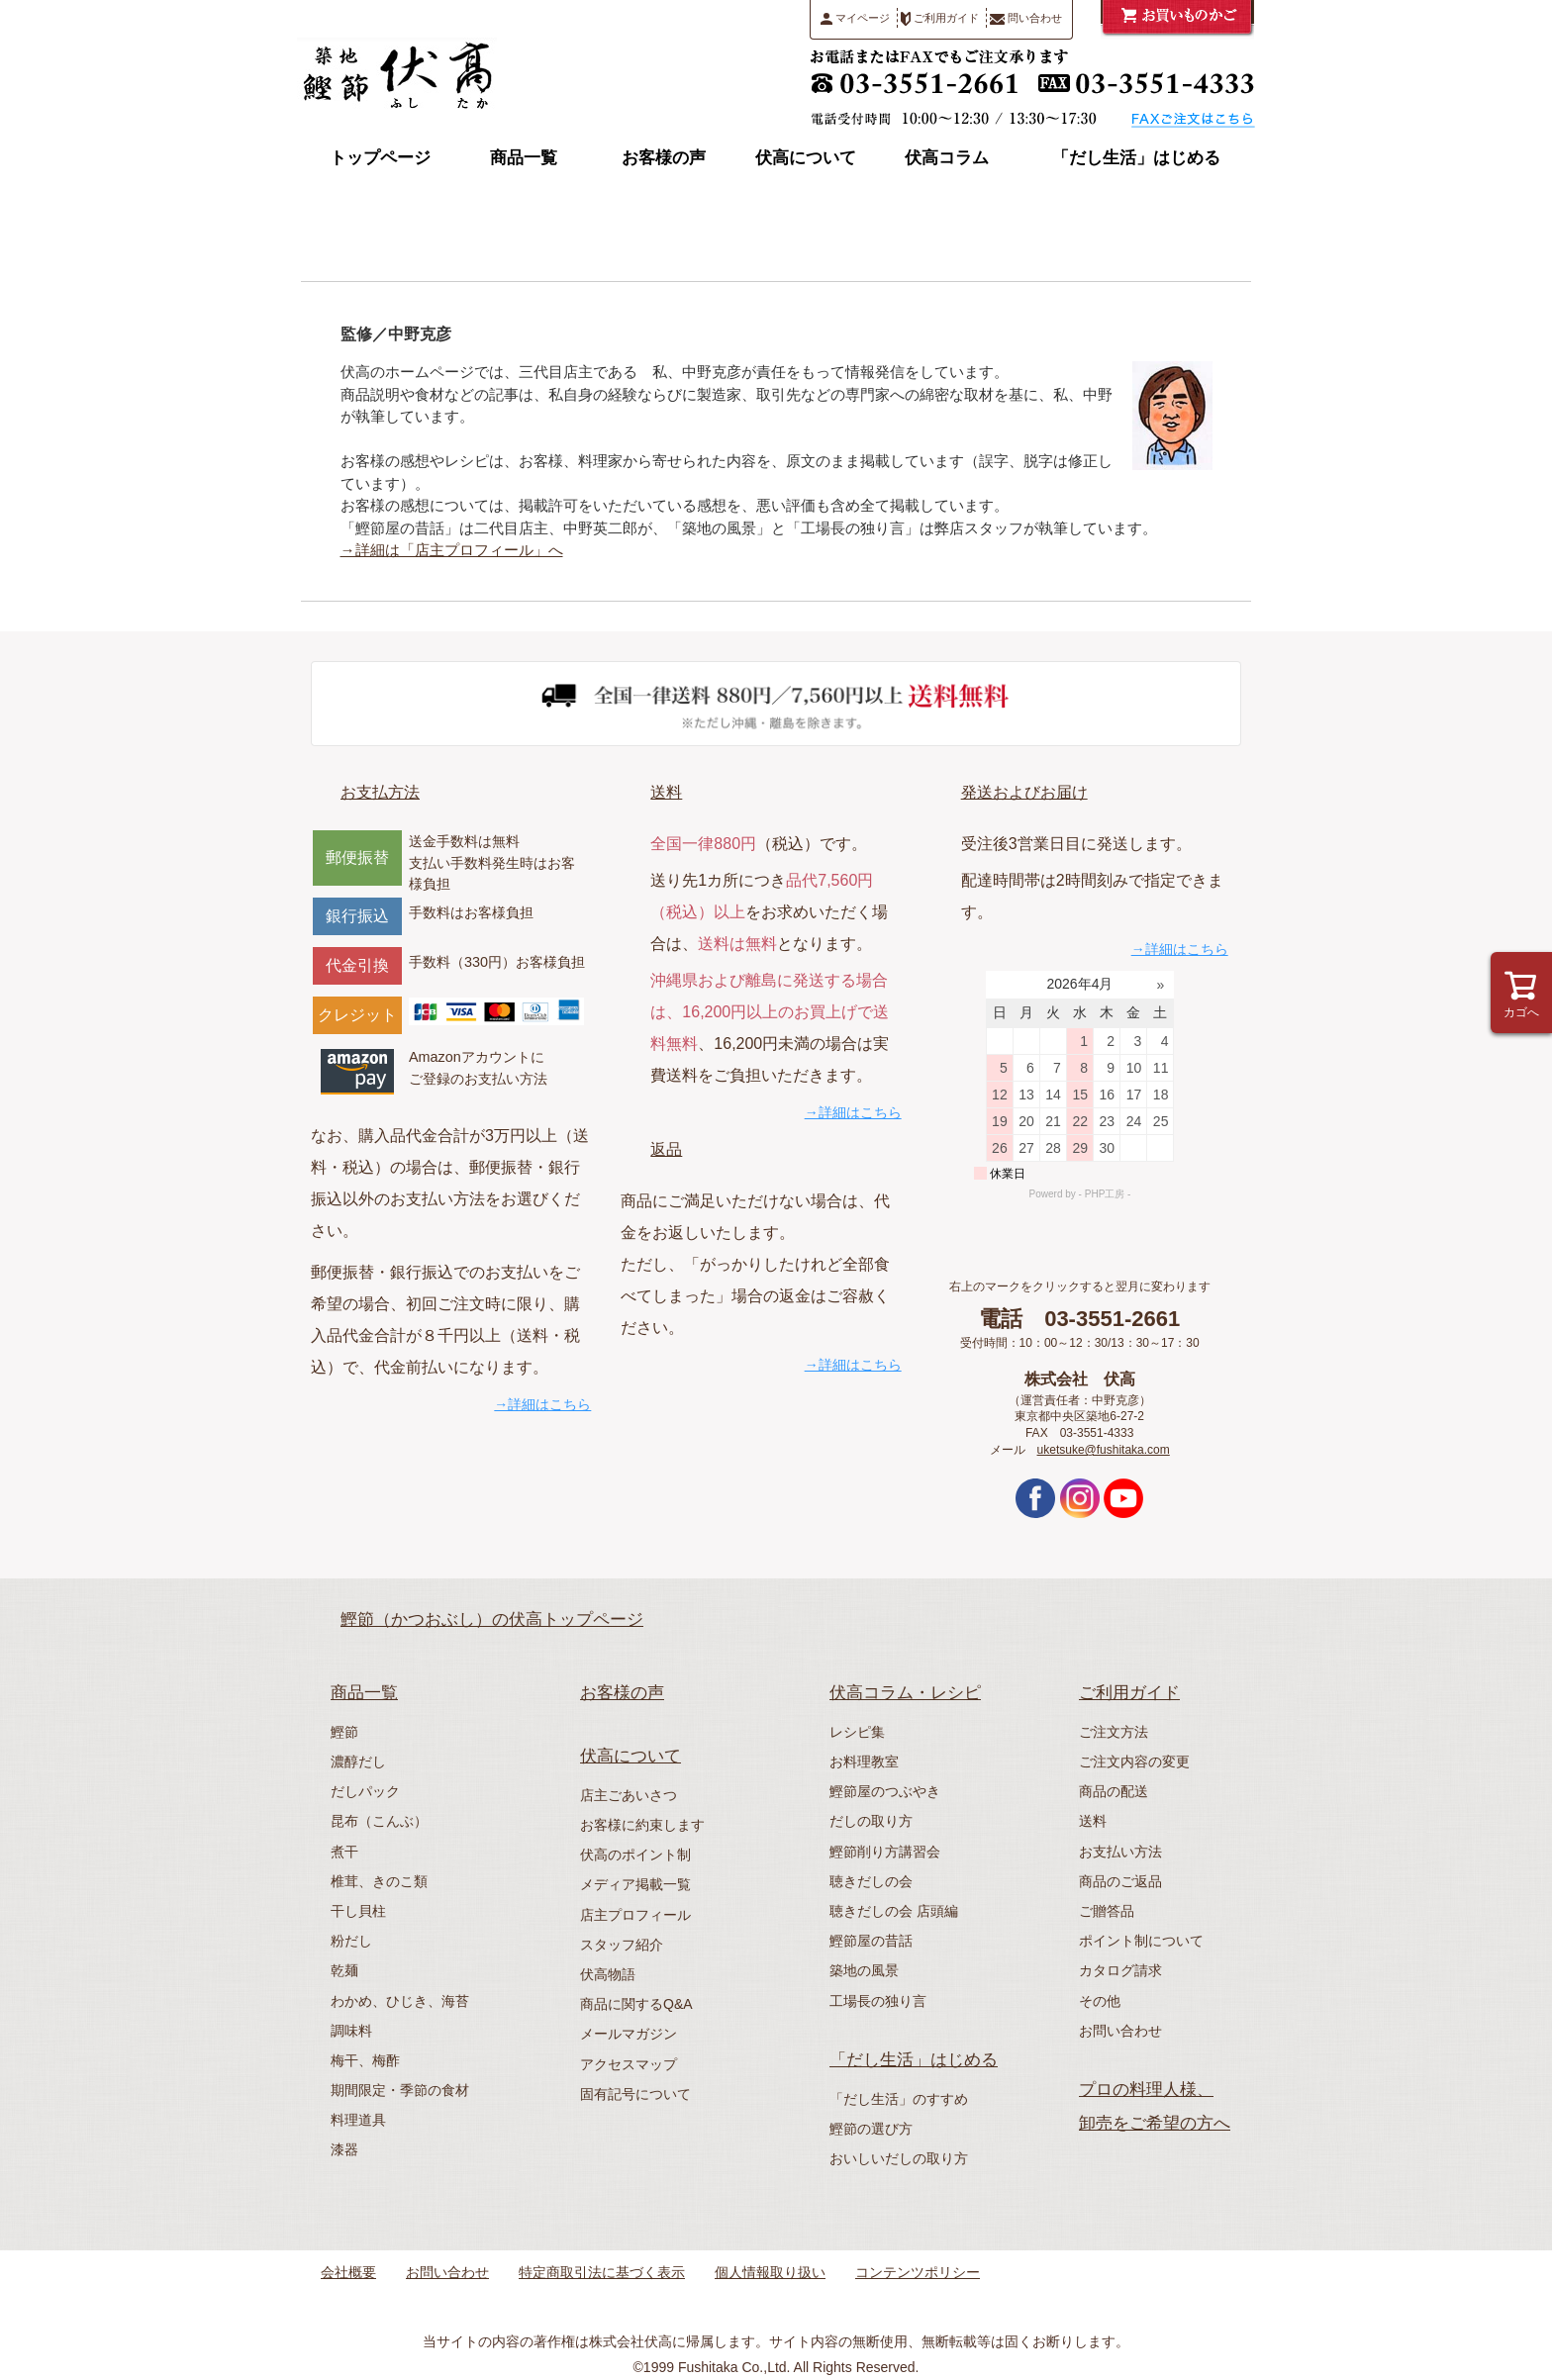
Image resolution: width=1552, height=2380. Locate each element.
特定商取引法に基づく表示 (602, 2272)
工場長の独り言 (877, 2001)
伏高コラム (947, 157)
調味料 (351, 2031)
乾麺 (344, 1970)
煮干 (344, 1851)
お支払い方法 (1120, 1851)
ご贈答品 (1106, 1911)
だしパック (365, 1791)
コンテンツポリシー (917, 2272)
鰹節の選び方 (871, 2129)
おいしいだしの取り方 (898, 2158)
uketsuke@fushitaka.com (1103, 1450)
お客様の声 (664, 157)
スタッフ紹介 (621, 1944)
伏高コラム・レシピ (905, 1692)
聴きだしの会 (871, 1881)
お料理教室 (864, 1761)
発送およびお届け (1024, 792)
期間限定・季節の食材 (400, 2090)
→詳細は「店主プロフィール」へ (451, 549)
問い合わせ (1026, 18)
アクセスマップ (628, 2064)
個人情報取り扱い (770, 2272)
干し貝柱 (358, 1911)
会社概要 (348, 2272)
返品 (666, 1149)
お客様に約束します (642, 1825)
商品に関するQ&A (636, 2004)
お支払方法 (380, 792)
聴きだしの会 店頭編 (893, 1911)
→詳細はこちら (542, 1404)
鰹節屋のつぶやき (884, 1791)
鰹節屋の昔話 (871, 1941)
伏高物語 (607, 1974)
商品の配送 (1113, 1791)
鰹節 (344, 1732)
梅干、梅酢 (365, 2060)
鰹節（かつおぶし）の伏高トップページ (491, 1619)
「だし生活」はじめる (1136, 157)
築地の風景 (864, 1970)
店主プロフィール (635, 1915)
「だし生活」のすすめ (898, 2099)
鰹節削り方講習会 (884, 1851)
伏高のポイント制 (635, 1854)
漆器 (344, 2149)
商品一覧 (523, 157)
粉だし (351, 1941)
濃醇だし (358, 1761)
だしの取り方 (871, 1821)
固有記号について (635, 2094)
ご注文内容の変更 (1134, 1761)
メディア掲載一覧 (635, 1884)
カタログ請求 (1120, 1970)
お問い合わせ (1120, 2031)
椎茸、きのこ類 (379, 1881)
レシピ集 (857, 1732)
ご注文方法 (1113, 1732)
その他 (1099, 2001)
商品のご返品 (1120, 1881)
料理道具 (358, 2120)
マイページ (855, 18)
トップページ (380, 157)
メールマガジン (628, 2034)
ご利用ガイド (940, 19)
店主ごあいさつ (628, 1795)
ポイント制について (1141, 1941)
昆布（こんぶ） (379, 1821)
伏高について (805, 157)
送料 (666, 792)
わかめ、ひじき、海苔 (400, 2001)
